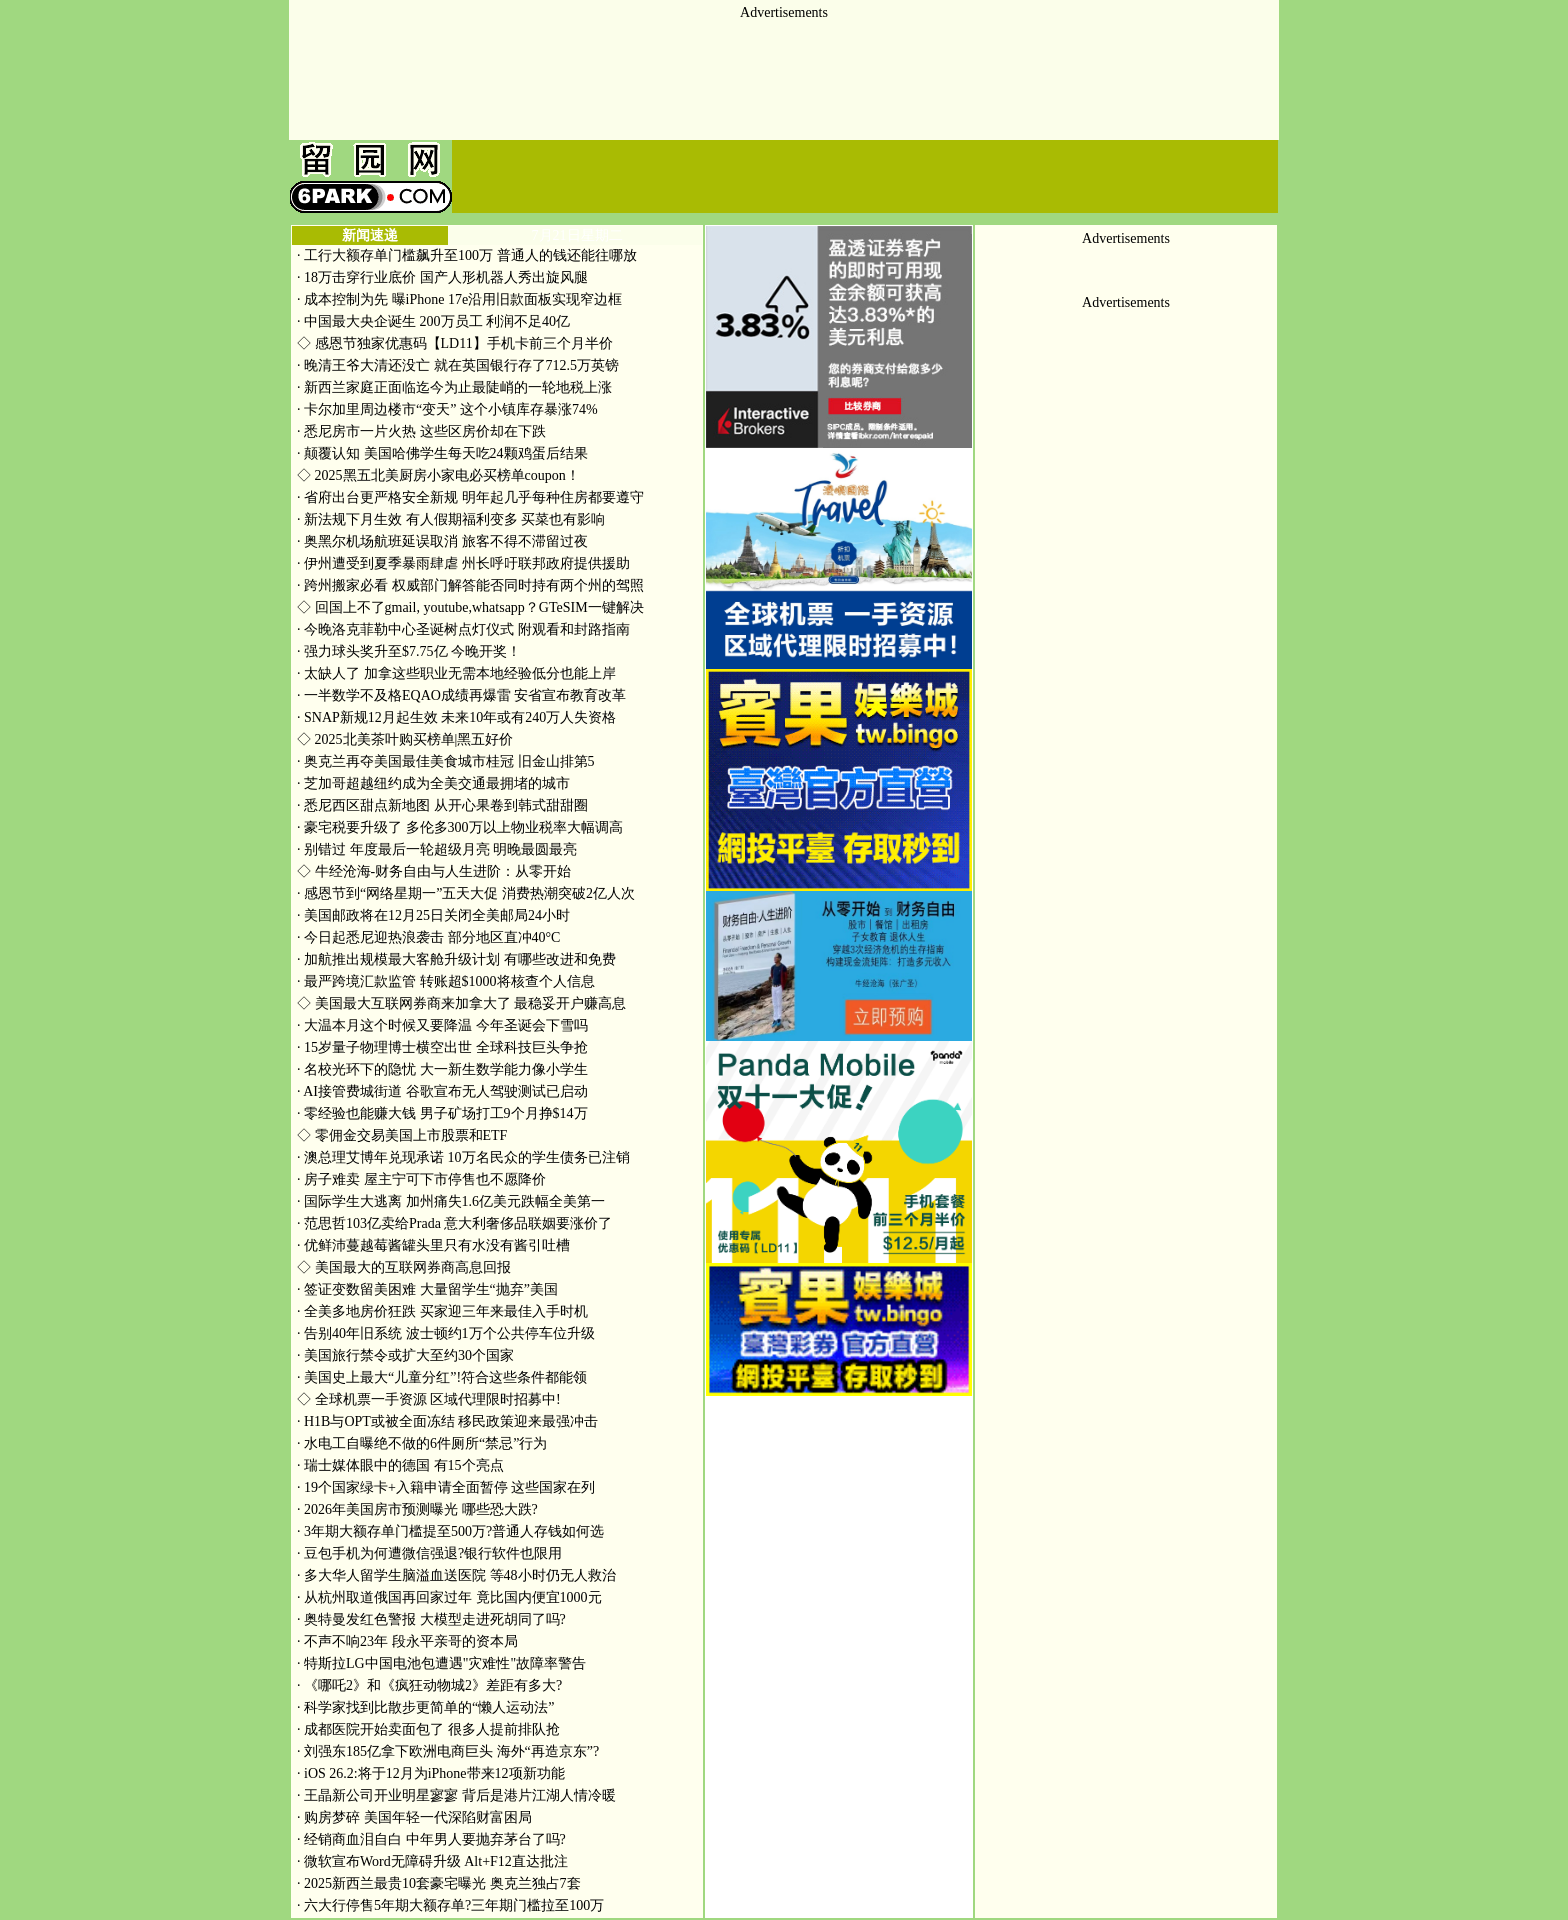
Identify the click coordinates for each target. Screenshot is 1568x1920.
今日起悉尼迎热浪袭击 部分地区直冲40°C (428, 937)
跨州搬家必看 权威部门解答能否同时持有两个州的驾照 (470, 585)
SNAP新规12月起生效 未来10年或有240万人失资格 (456, 717)
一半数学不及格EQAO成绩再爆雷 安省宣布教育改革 (461, 695)
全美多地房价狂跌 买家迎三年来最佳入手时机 (442, 1311)
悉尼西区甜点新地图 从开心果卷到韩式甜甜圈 (442, 805)
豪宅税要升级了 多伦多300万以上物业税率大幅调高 (460, 827)
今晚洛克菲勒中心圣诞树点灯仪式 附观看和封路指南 (463, 629)
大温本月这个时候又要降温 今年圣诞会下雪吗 (442, 1025)
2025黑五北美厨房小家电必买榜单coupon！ (438, 475)
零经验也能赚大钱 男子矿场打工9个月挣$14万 (442, 1113)
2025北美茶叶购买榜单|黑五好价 (405, 739)
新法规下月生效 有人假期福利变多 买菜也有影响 (451, 519)
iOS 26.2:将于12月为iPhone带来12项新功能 (431, 1773)
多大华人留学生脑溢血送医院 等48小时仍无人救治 (456, 1575)
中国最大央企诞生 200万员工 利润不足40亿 (433, 321)
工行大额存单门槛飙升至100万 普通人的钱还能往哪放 (467, 255)
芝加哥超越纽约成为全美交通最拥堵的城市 (433, 783)
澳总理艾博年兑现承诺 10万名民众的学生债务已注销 (463, 1157)
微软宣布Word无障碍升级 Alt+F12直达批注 (432, 1861)
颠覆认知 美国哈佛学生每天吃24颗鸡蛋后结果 (442, 453)
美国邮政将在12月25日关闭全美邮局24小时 (433, 915)
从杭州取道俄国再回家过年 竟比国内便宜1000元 (449, 1597)
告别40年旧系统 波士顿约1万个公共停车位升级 (446, 1333)
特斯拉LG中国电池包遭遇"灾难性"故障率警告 (441, 1663)
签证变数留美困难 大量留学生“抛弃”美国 (427, 1289)
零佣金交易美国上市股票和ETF (402, 1135)
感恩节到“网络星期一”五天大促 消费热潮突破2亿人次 (466, 893)
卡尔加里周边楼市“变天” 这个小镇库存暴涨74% (447, 409)
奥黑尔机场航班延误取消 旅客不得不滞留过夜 (442, 541)
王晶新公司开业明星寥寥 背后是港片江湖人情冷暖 (456, 1795)
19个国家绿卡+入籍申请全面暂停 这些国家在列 (446, 1487)
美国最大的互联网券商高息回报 (404, 1267)
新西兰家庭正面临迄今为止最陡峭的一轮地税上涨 (454, 387)
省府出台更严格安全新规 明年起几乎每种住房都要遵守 (470, 497)
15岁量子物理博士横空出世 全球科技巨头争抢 (442, 1047)
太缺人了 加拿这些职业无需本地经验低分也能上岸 (456, 673)
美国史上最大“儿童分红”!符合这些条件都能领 (442, 1377)
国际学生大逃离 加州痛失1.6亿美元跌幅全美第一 (451, 1201)
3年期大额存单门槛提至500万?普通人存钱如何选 (450, 1531)
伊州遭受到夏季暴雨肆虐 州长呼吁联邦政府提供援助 (463, 563)
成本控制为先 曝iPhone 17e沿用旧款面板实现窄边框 (459, 299)
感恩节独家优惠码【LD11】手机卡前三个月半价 (455, 343)
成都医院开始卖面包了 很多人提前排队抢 (428, 1729)
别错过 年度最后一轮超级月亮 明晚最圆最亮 (437, 849)
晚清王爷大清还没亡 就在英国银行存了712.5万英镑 (458, 365)
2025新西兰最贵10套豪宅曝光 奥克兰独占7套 (439, 1883)
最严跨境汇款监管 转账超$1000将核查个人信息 (446, 981)
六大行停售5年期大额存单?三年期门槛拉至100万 (450, 1905)
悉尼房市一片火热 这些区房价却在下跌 (421, 431)
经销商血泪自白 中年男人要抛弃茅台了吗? (431, 1839)
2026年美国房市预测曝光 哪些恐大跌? (417, 1509)
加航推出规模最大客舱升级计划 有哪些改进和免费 (456, 959)
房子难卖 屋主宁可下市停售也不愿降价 (421, 1179)
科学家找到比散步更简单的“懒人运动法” (425, 1707)
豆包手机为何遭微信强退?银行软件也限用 (429, 1553)
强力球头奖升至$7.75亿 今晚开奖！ (409, 651)
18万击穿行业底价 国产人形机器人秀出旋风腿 (442, 277)
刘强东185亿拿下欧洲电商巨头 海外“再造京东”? (448, 1751)
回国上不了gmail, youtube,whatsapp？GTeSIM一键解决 (470, 607)
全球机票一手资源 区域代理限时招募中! (429, 1399)
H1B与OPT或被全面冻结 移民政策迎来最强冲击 (447, 1421)
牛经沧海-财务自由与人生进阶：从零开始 (434, 871)
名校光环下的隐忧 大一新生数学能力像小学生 (442, 1069)
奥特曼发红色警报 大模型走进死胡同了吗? (431, 1619)
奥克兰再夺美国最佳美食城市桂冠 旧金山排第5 (446, 761)
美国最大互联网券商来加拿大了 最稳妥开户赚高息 (461, 1003)
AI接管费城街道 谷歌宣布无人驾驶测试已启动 (442, 1091)
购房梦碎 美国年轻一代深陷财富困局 (414, 1817)
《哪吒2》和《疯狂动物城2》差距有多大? (429, 1685)
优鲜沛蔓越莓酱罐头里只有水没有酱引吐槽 (433, 1245)
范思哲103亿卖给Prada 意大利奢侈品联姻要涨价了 (454, 1223)
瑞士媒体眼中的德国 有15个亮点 (400, 1465)
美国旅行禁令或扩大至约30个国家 (405, 1355)
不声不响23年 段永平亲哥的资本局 (407, 1641)
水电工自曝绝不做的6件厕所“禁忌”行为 (422, 1443)
